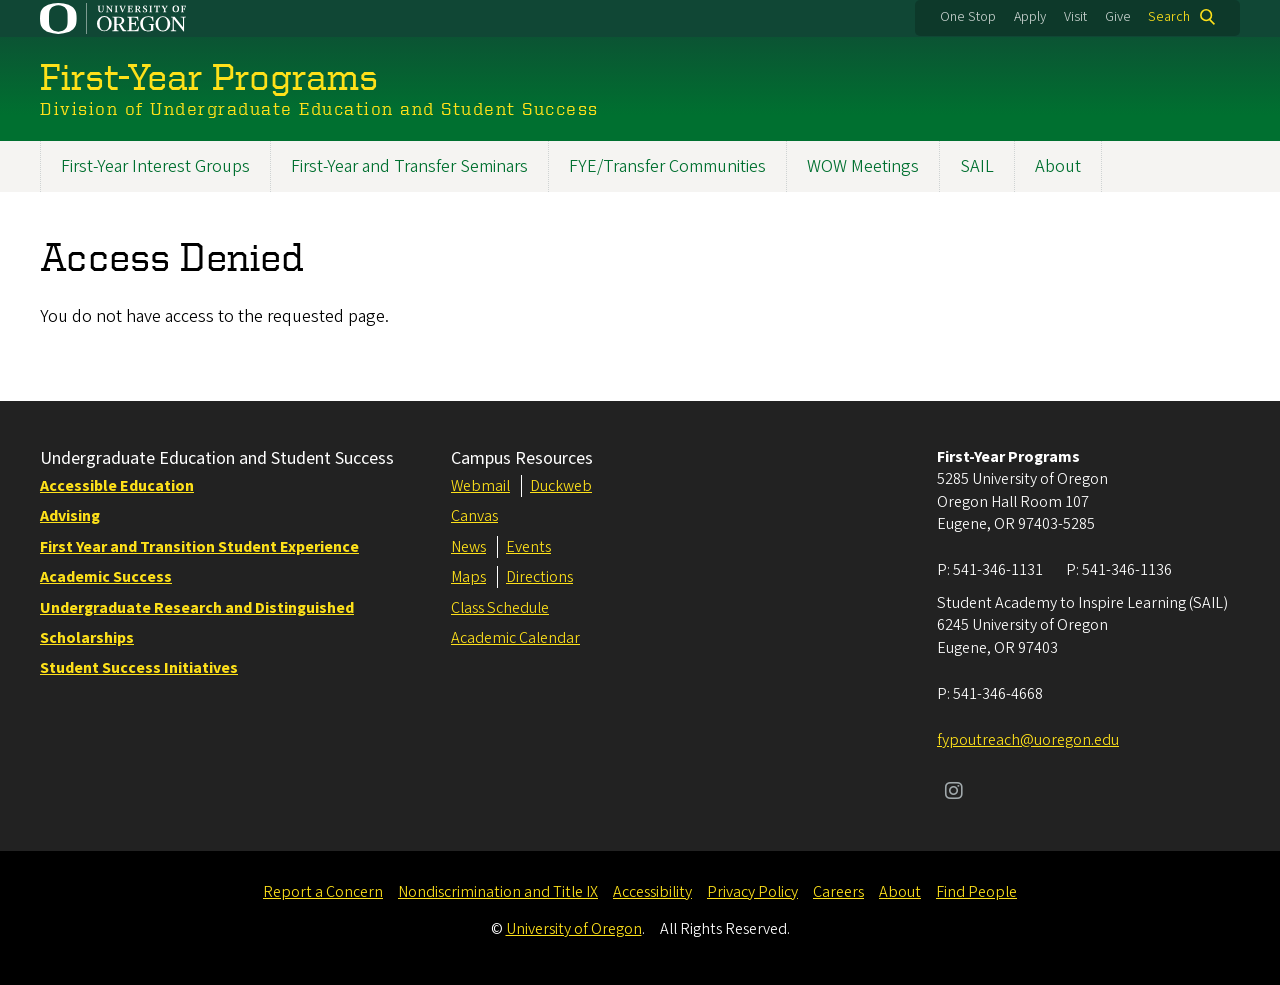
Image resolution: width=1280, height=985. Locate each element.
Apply (1030, 17)
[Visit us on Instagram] (954, 793)
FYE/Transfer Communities (667, 166)
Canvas (474, 516)
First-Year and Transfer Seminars (409, 166)
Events (528, 547)
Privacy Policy (752, 892)
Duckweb (561, 486)
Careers (838, 892)
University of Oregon (574, 929)
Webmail (480, 486)
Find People (976, 892)
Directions (539, 577)
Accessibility (652, 892)
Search (1169, 17)
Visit (1075, 17)
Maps (468, 577)
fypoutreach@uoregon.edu (1028, 740)
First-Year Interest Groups (155, 166)
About (1058, 166)
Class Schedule (500, 608)
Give (1118, 17)
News (468, 547)
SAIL (977, 166)
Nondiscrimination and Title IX (498, 892)
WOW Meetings (863, 166)
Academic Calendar (515, 638)
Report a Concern (323, 892)
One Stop (968, 17)
